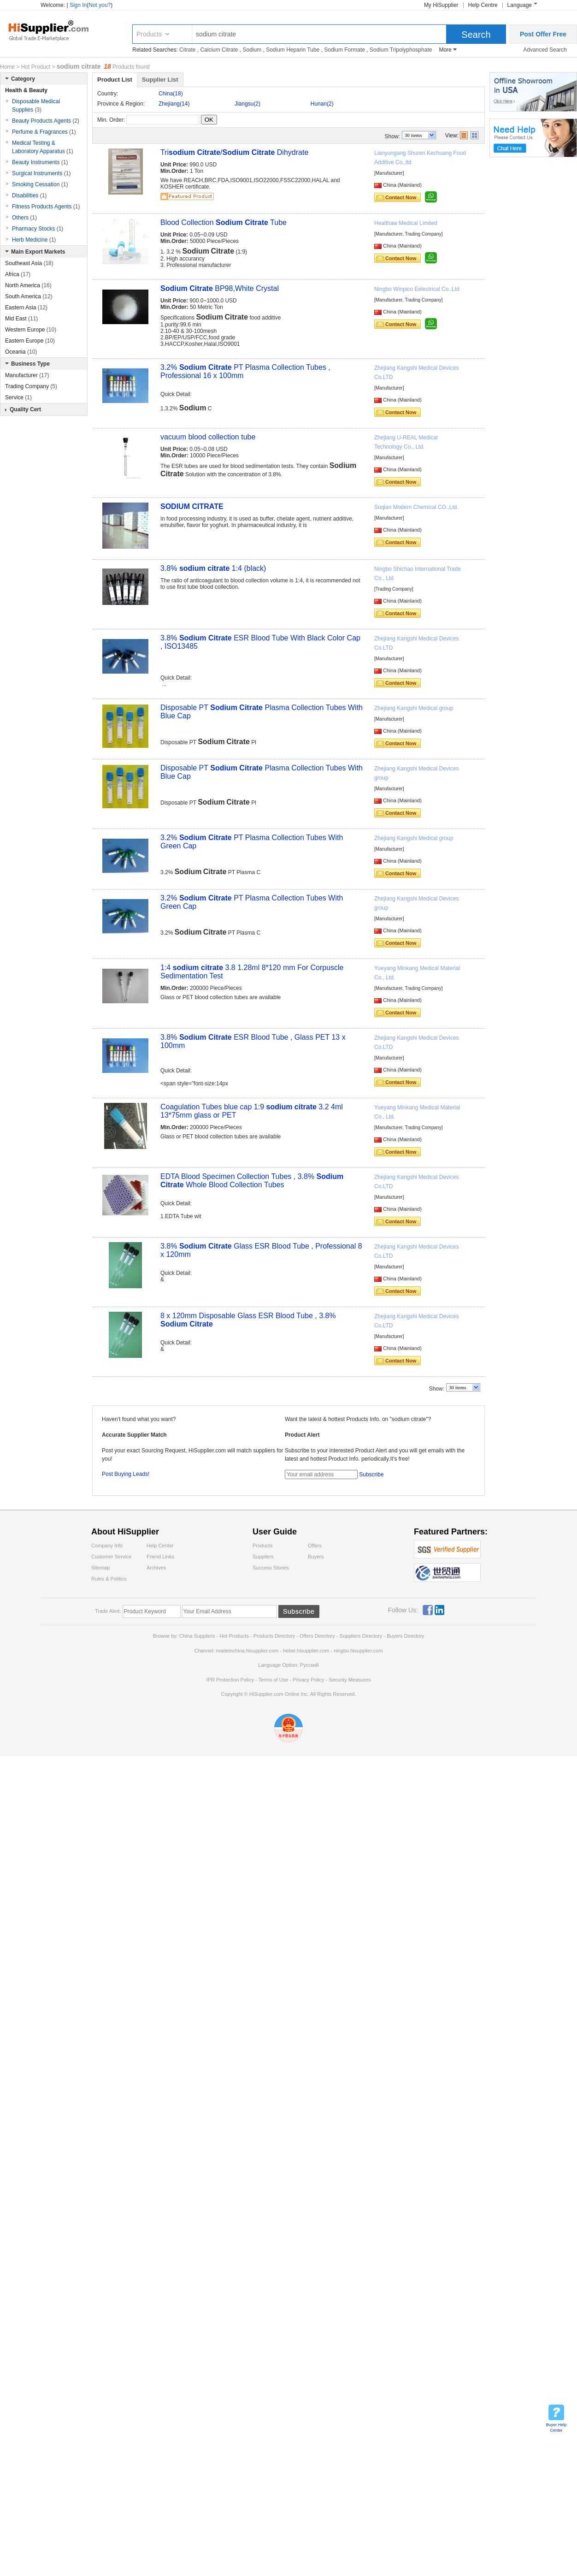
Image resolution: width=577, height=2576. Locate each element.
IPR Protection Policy (230, 1679)
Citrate (187, 50)
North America (28, 285)
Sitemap (100, 1567)
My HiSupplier (441, 5)
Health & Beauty (26, 90)
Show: (392, 136)
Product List (114, 79)
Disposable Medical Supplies (36, 105)
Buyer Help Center (556, 2427)
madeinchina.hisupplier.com (247, 1650)
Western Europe (30, 329)
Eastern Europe (30, 341)
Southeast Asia (29, 263)
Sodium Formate (344, 50)
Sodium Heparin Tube (292, 50)
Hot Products (234, 1636)
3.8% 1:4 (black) (213, 568)
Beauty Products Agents (45, 121)
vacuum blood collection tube (207, 437)
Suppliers (263, 1556)
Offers (315, 1545)
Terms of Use (273, 1679)
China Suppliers (197, 1636)
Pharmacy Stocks (37, 228)
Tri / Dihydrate (234, 152)
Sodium (251, 50)
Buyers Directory (405, 1636)
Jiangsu (247, 104)
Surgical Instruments (41, 173)
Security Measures (350, 1679)
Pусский (309, 1665)
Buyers (316, 1556)
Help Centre (483, 5)
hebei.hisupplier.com (306, 1650)
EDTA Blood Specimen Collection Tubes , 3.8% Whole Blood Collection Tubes (251, 1181)
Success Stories (271, 1567)
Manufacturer (27, 375)
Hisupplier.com (55, 30)
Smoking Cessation (40, 184)
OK (209, 119)
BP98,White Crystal (219, 288)
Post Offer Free (543, 34)
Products (149, 34)
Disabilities (29, 195)
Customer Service (111, 1556)
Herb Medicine (34, 240)
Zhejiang (174, 104)
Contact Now (400, 197)
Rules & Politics (108, 1578)
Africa (17, 274)
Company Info (107, 1545)
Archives (156, 1567)
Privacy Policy (308, 1679)
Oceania (21, 352)
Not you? (99, 5)
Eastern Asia (26, 307)
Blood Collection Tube (223, 222)
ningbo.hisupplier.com (358, 1650)
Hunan (322, 104)
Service (18, 397)
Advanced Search (545, 50)
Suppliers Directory (362, 1636)
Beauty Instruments (40, 162)
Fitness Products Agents (46, 206)
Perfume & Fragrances (44, 132)
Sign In (78, 5)
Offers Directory (317, 1636)
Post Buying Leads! (125, 1474)
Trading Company (31, 386)
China (171, 93)
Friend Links (160, 1556)
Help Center (160, 1545)
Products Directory (275, 1636)
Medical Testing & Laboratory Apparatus (42, 147)
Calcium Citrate (219, 50)
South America (29, 296)
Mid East (21, 318)
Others (24, 217)
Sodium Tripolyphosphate (401, 50)
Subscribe (371, 1474)
